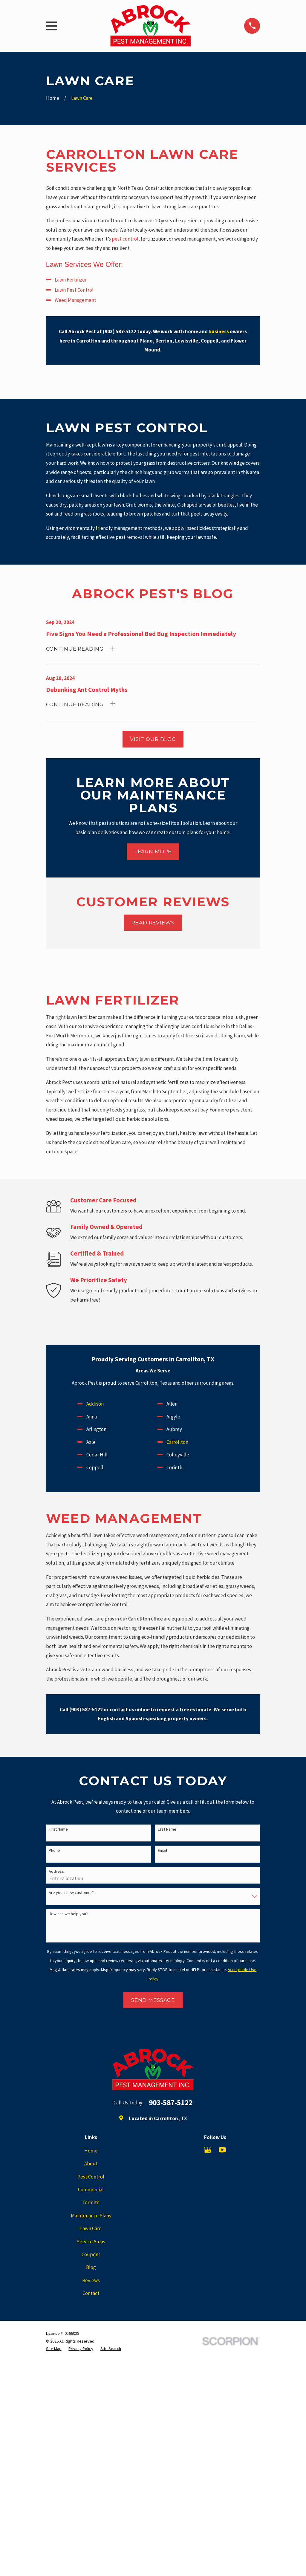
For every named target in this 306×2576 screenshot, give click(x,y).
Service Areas (90, 2241)
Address (56, 1871)
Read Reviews (152, 923)
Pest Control (90, 2176)
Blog (91, 2267)
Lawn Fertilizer (71, 279)
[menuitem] (54, 2349)
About (91, 2163)
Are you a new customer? (71, 1892)
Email (162, 1850)
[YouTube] (222, 2149)
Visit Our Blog (153, 739)
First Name (58, 1829)
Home (90, 2150)
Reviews (91, 2280)
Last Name (167, 1829)
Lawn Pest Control (74, 290)
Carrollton (177, 1442)
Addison (95, 1404)
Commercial (91, 2189)
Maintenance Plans (91, 2215)
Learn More (153, 851)
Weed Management (75, 300)
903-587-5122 (170, 2103)
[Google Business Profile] (207, 2149)
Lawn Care (91, 2228)
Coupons (91, 2254)
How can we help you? (68, 1913)
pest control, (126, 239)
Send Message (153, 2000)
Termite (91, 2202)
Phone (54, 1850)
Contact (91, 2293)
